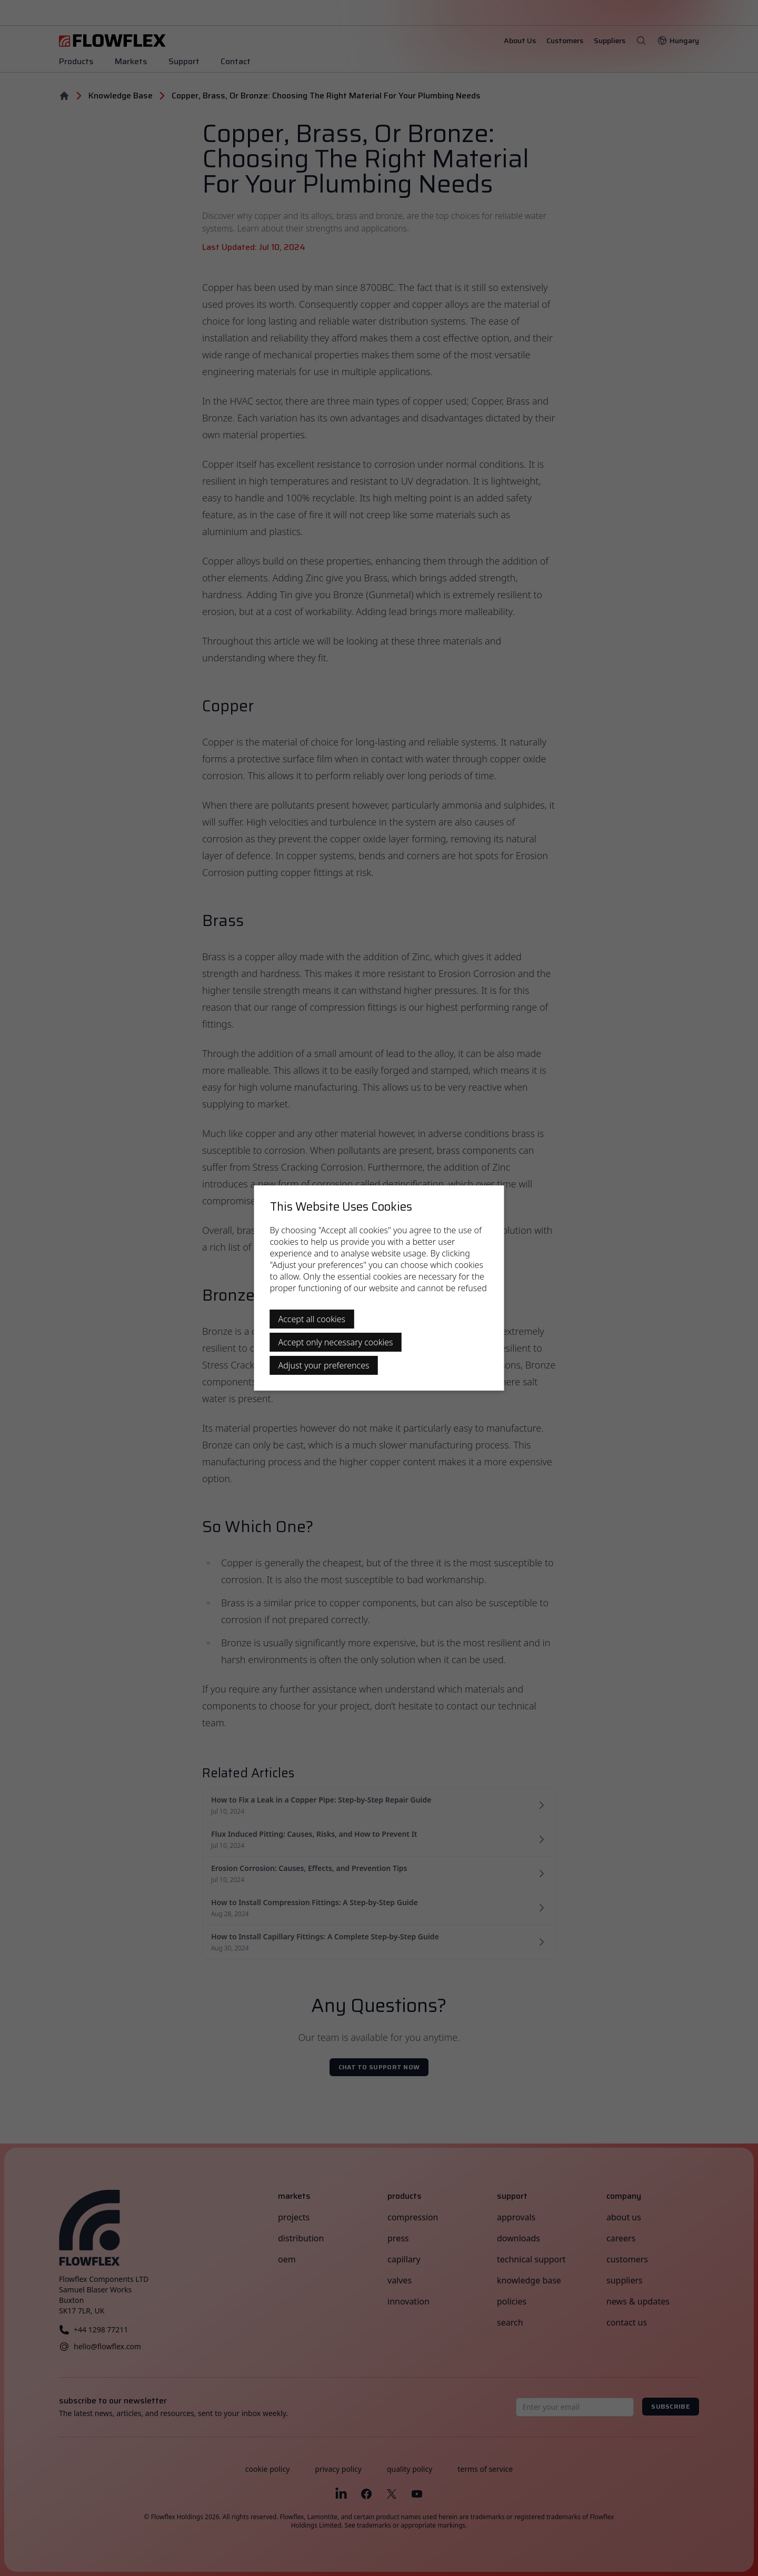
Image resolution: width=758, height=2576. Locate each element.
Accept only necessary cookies (335, 1342)
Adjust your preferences (324, 1365)
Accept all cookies (312, 1319)
